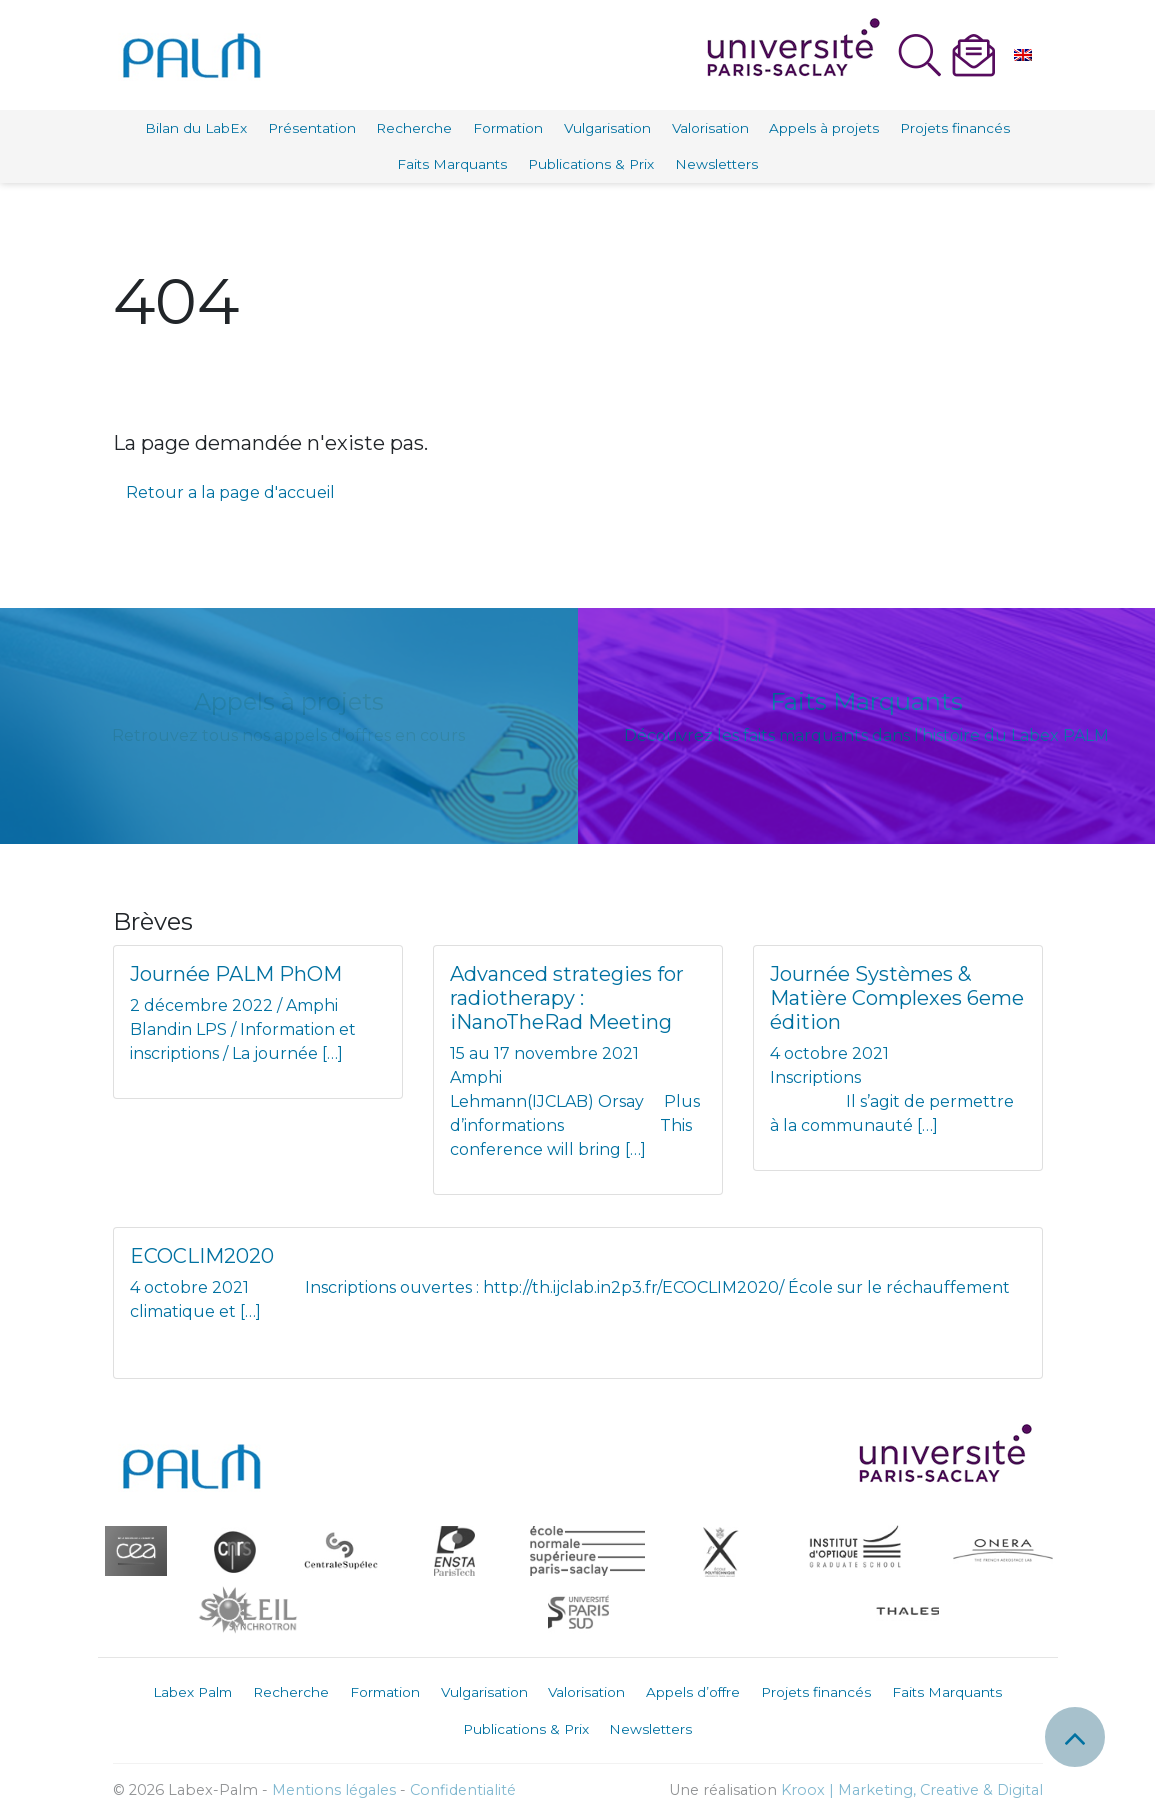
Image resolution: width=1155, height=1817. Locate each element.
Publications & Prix (591, 164)
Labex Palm (192, 1692)
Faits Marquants (452, 164)
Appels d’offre (693, 1692)
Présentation (312, 128)
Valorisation (710, 128)
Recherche (414, 128)
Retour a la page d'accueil (230, 492)
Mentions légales (334, 1790)
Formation (508, 128)
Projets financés (955, 128)
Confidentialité (463, 1790)
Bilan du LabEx (196, 128)
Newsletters (716, 164)
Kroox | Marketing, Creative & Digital (912, 1790)
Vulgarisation (607, 128)
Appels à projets (824, 128)
